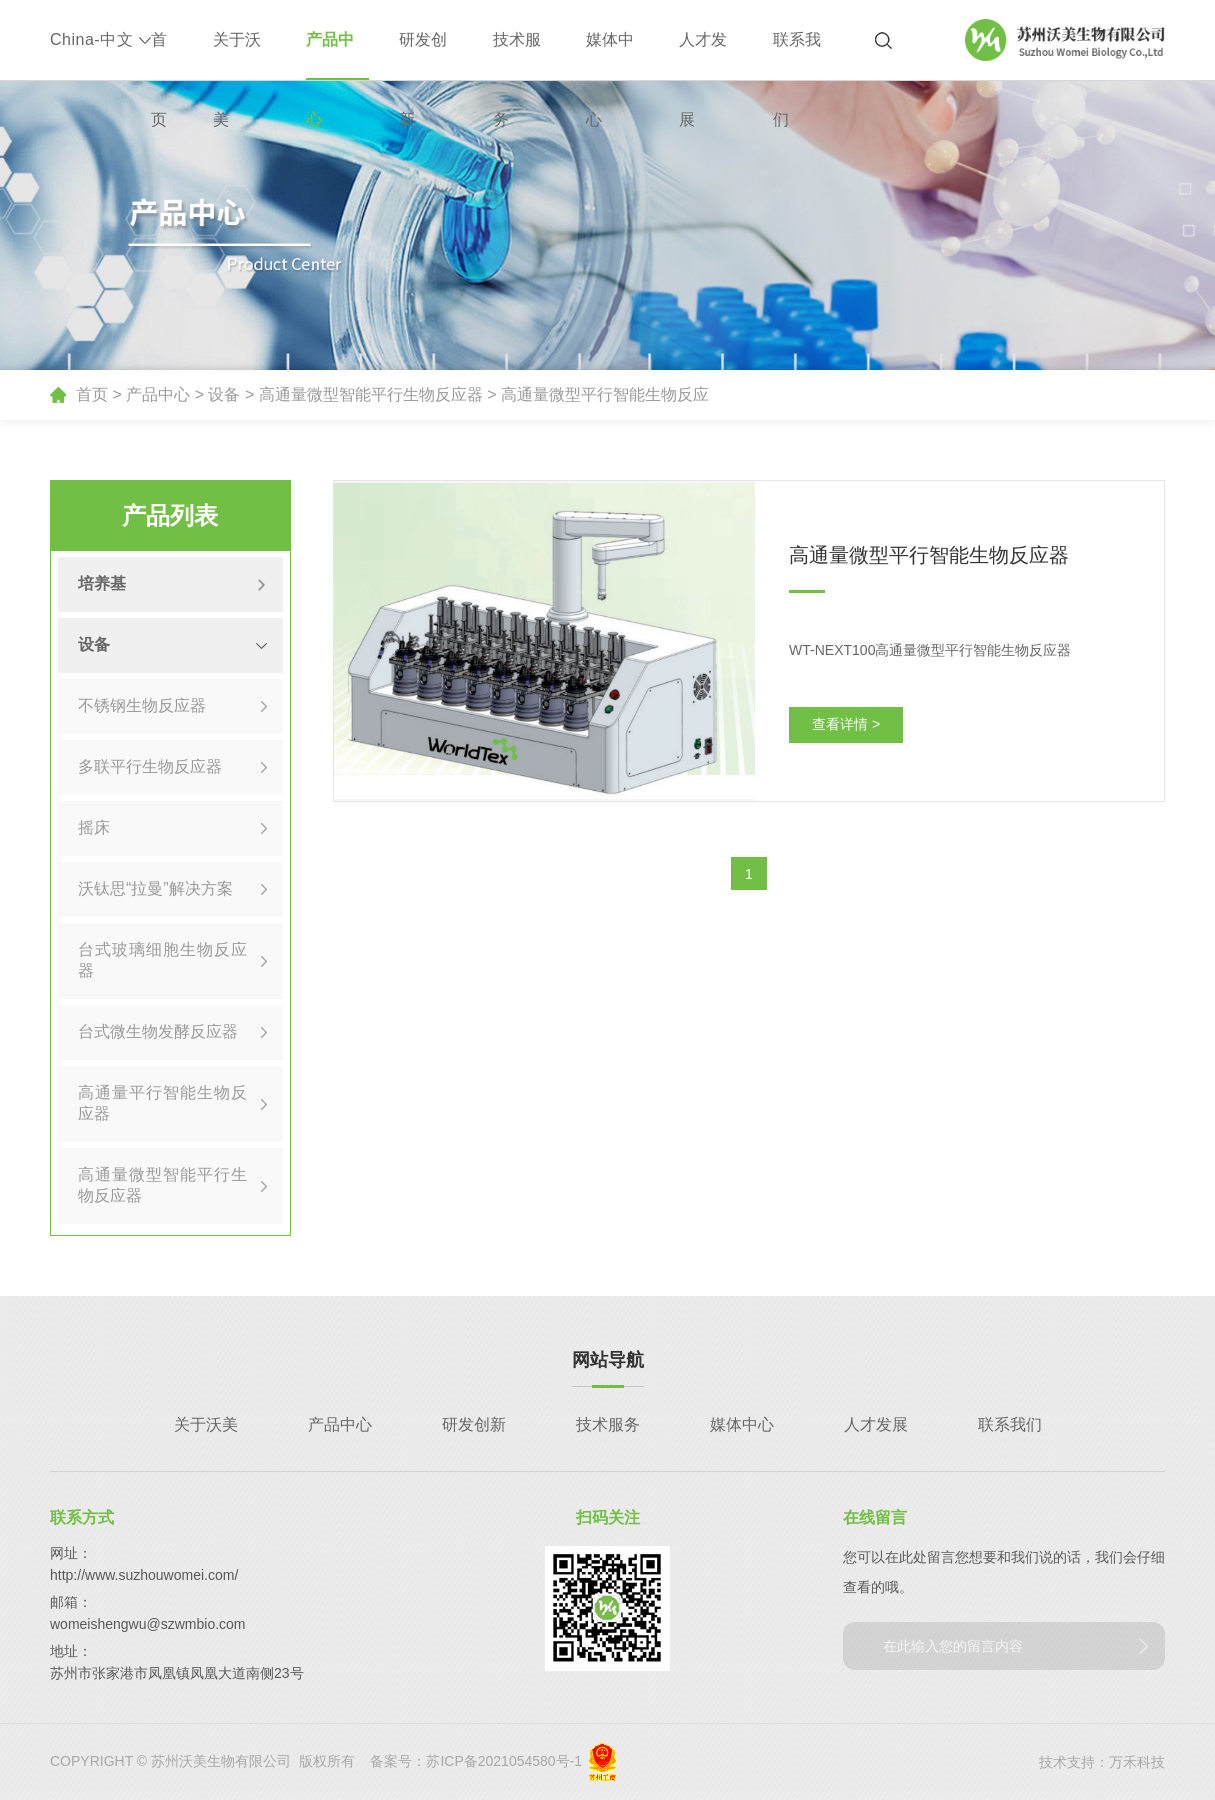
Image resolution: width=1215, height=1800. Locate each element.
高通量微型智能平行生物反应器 (371, 394)
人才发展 (703, 55)
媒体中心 (610, 55)
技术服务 (517, 55)
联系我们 (797, 55)
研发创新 (423, 55)
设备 (224, 394)
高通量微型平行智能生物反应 (605, 394)
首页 (159, 55)
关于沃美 (237, 55)
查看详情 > (846, 724)
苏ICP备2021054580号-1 (504, 1761)
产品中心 (330, 55)
